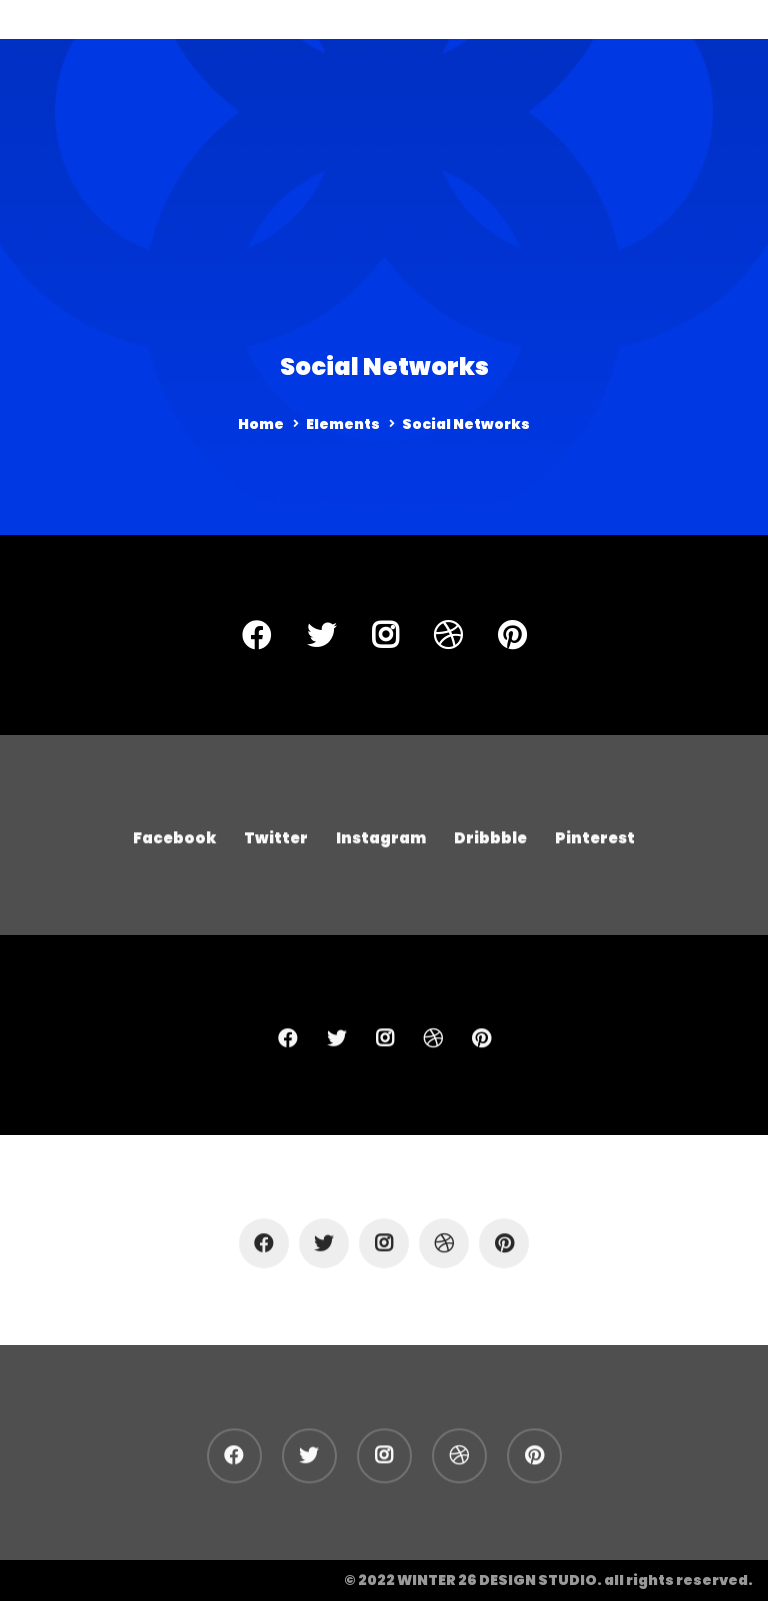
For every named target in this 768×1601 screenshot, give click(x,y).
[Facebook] (257, 635)
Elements (343, 424)
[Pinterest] (512, 635)
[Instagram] (385, 635)
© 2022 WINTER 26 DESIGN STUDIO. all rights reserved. (548, 1580)
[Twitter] (322, 635)
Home (261, 424)
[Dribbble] (448, 635)
